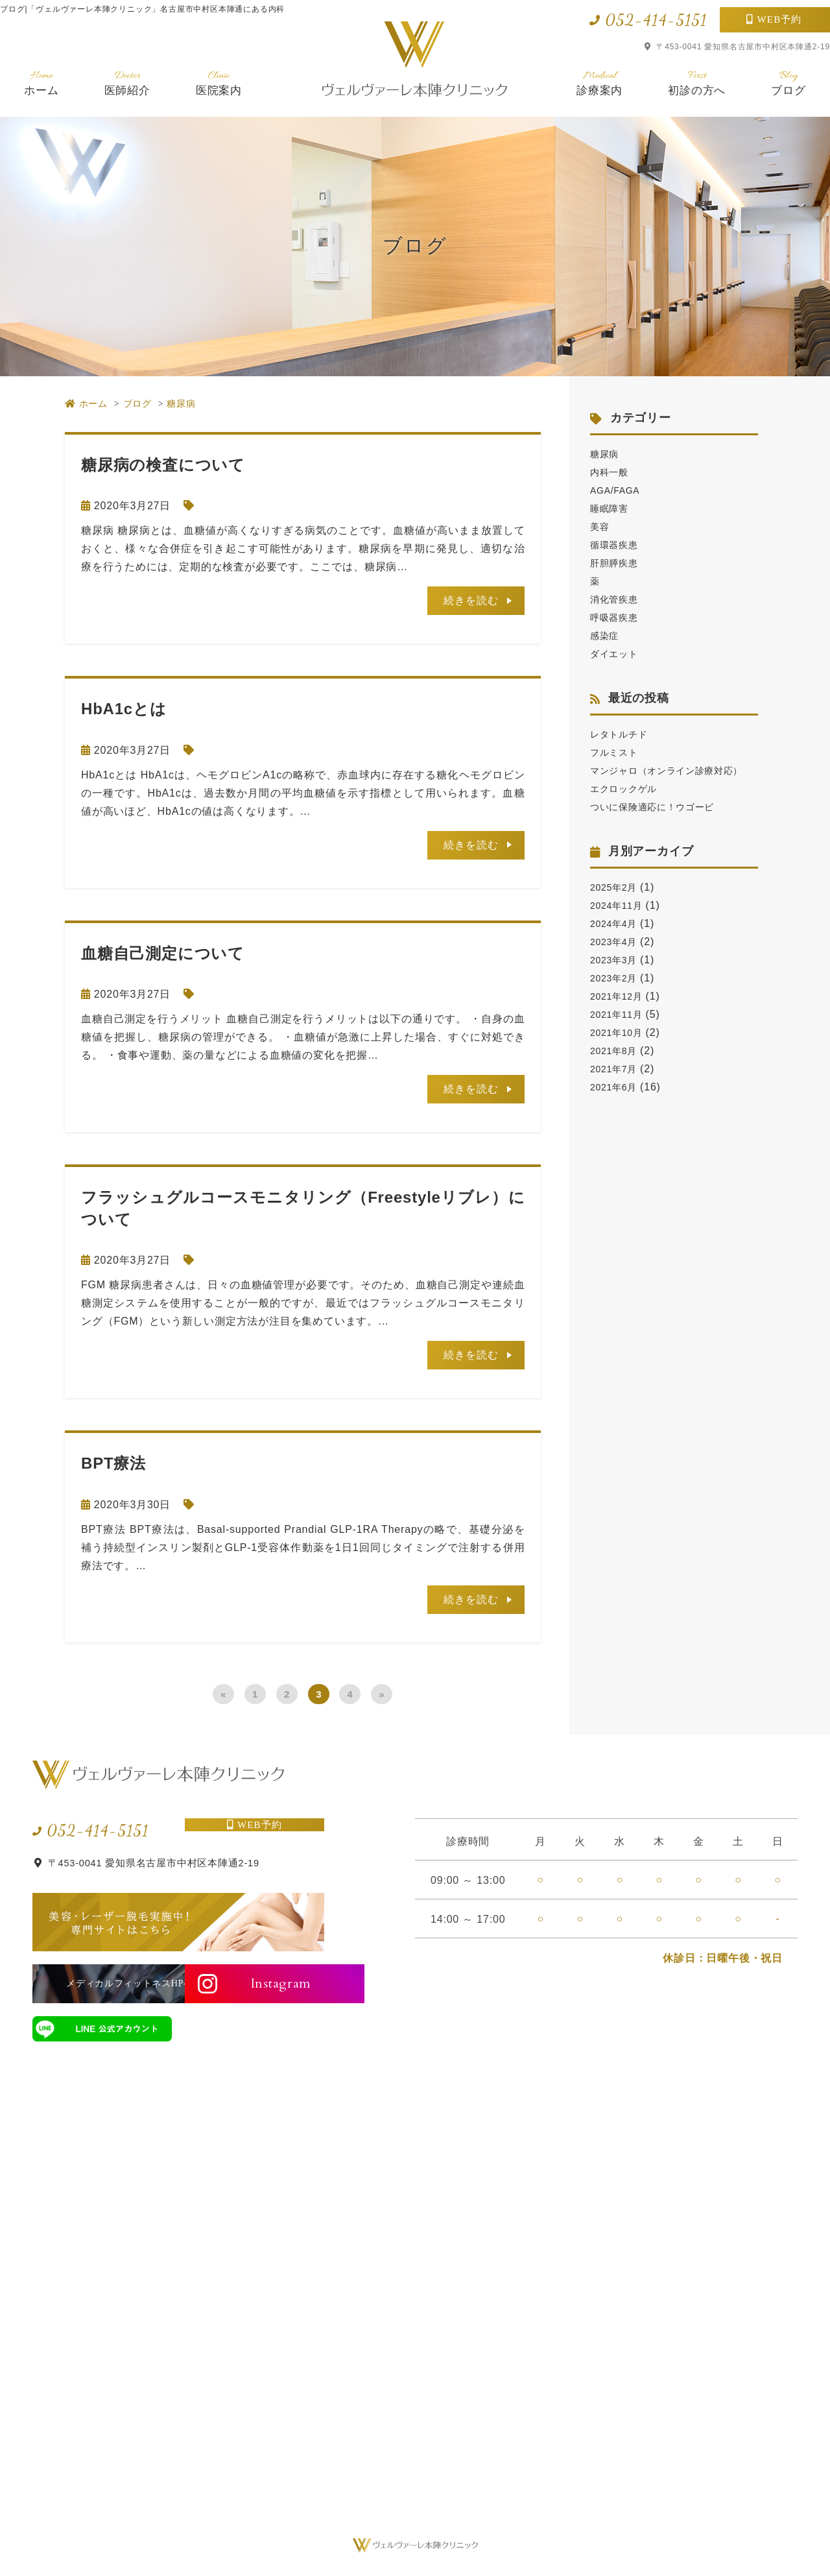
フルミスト (617, 752)
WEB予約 (779, 19)
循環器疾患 (617, 544)
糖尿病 (606, 453)
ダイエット (617, 653)
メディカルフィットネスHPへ (102, 1983)
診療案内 (599, 83)
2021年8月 (616, 1068)
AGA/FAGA (618, 490)
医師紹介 (127, 83)
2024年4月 (616, 941)
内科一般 (612, 471)
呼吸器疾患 (617, 617)
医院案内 (219, 83)
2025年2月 (616, 905)
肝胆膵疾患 (617, 562)
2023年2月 (616, 996)
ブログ (788, 83)
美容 (601, 526)
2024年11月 (620, 923)
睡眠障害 (612, 508)
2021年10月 (620, 1050)
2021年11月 (620, 1032)
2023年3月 (616, 977)
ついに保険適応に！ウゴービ (660, 824)
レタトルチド (623, 734)
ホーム (41, 83)
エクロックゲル (628, 806)
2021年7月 (616, 1086)
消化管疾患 (617, 599)
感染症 (606, 635)
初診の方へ (697, 83)
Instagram (260, 1983)
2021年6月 (616, 1105)
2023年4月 (616, 959)
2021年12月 (620, 1014)
